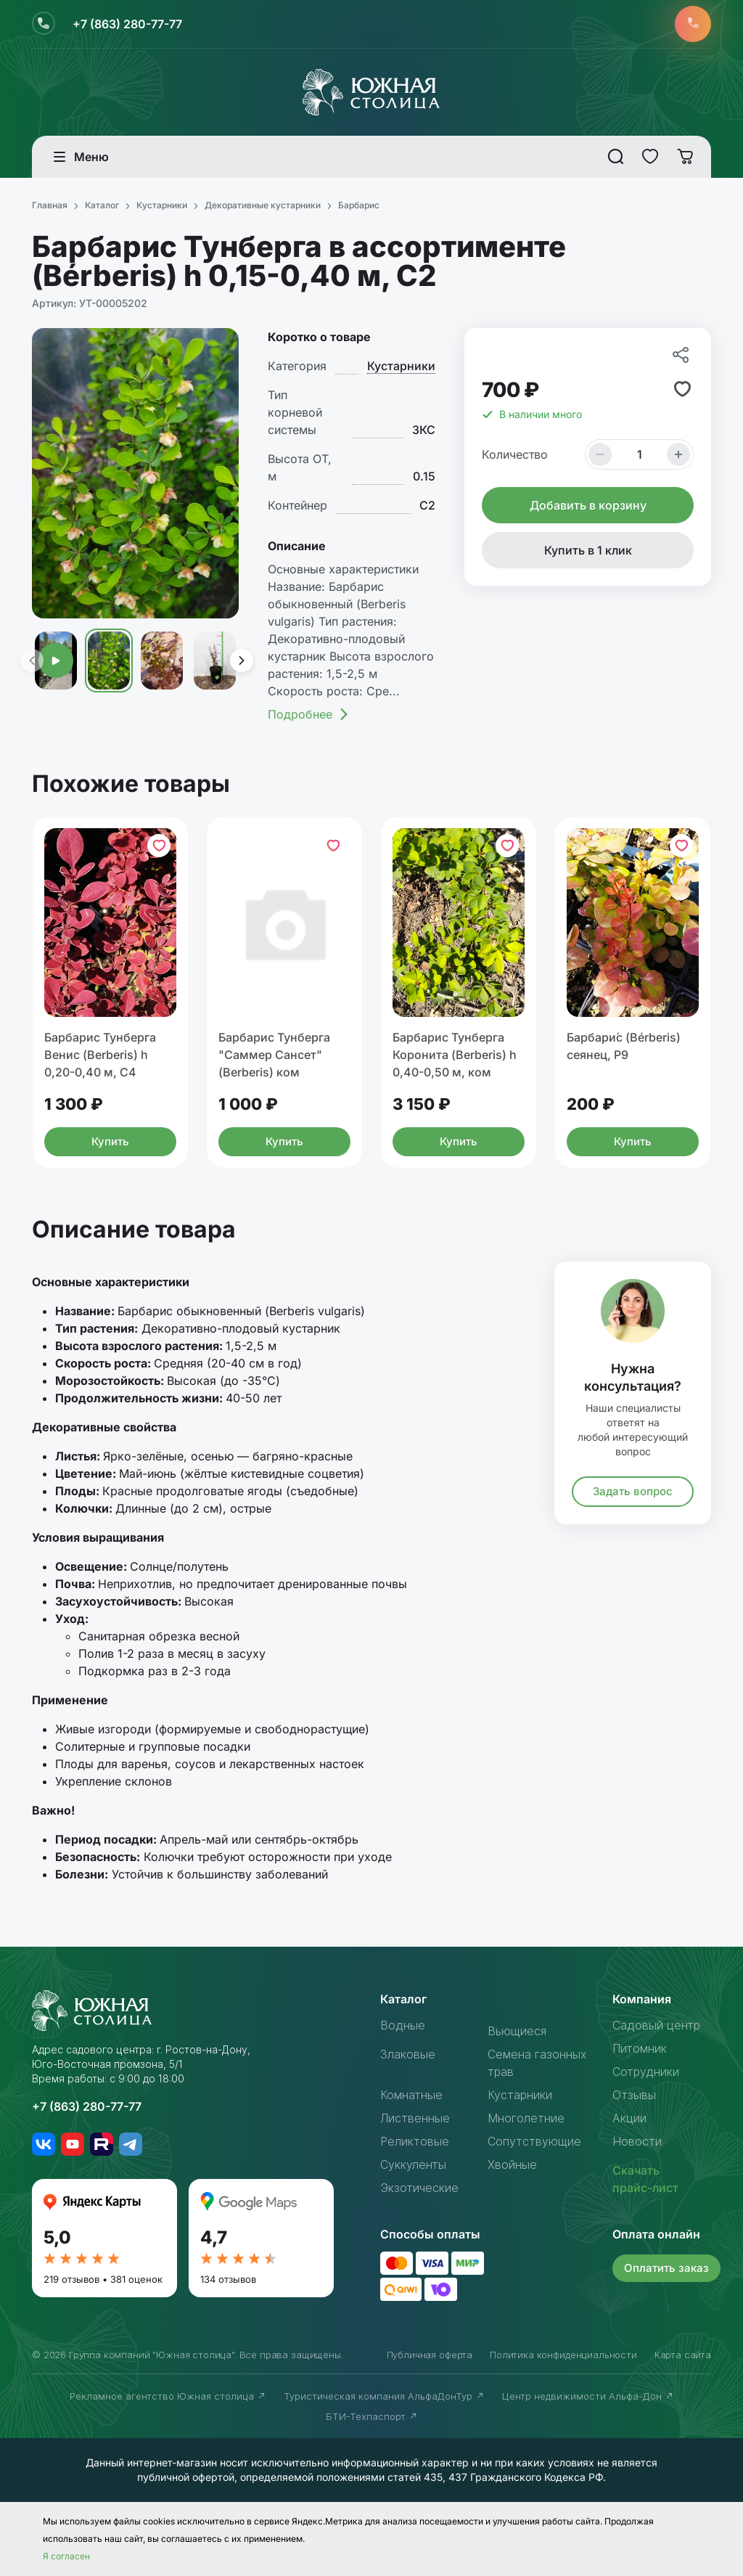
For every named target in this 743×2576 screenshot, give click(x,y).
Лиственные (415, 2118)
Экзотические (419, 2187)
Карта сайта (682, 2354)
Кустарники (401, 366)
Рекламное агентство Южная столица (168, 2396)
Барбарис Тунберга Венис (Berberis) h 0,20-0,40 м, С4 (100, 1054)
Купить (110, 1141)
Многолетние (526, 2118)
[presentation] (30, 660)
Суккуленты (413, 2164)
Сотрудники (645, 2071)
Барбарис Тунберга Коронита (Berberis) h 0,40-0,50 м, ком (455, 1054)
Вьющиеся (517, 2031)
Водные (402, 2025)
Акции (629, 2118)
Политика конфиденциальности (563, 2354)
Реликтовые (414, 2141)
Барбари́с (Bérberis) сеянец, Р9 (624, 1046)
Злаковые (407, 2054)
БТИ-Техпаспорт (372, 2416)
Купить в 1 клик (588, 550)
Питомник (639, 2048)
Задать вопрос (633, 1491)
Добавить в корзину (588, 505)
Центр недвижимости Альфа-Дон (588, 2396)
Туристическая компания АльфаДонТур (384, 2396)
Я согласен (66, 2556)
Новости (637, 2141)
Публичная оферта (429, 2354)
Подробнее (309, 714)
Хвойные (512, 2164)
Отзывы (634, 2095)
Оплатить (666, 2268)
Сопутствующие (534, 2141)
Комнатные (411, 2095)
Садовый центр (656, 2025)
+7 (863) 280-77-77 (127, 24)
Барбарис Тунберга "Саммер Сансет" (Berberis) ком (274, 1054)
